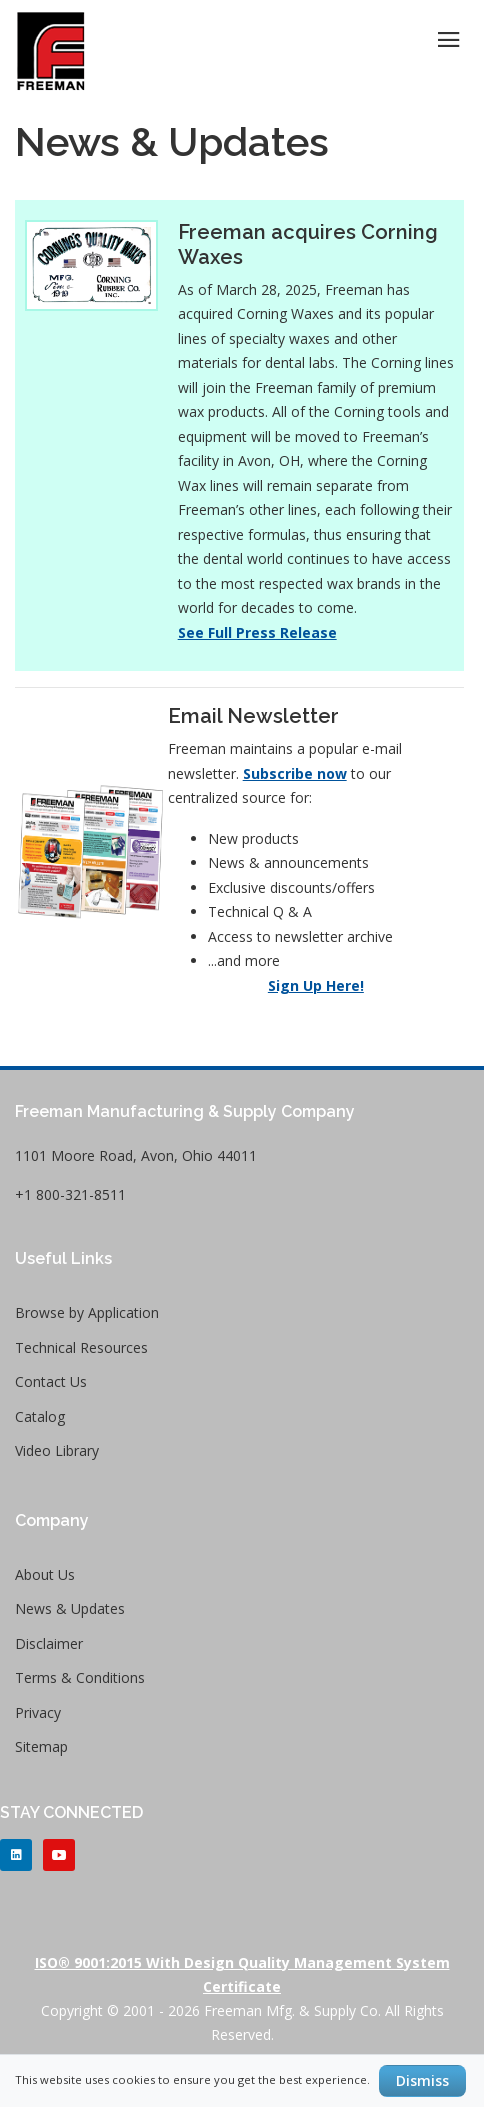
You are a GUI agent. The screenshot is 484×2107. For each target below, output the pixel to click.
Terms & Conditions (80, 1677)
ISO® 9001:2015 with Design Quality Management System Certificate (242, 1974)
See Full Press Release (257, 632)
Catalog (40, 1416)
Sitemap (41, 1746)
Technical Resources (81, 1347)
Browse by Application (87, 1312)
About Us (45, 1574)
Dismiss (422, 2080)
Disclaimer (49, 1643)
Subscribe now (295, 773)
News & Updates (70, 1608)
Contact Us (51, 1381)
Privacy (38, 1712)
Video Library (57, 1450)
